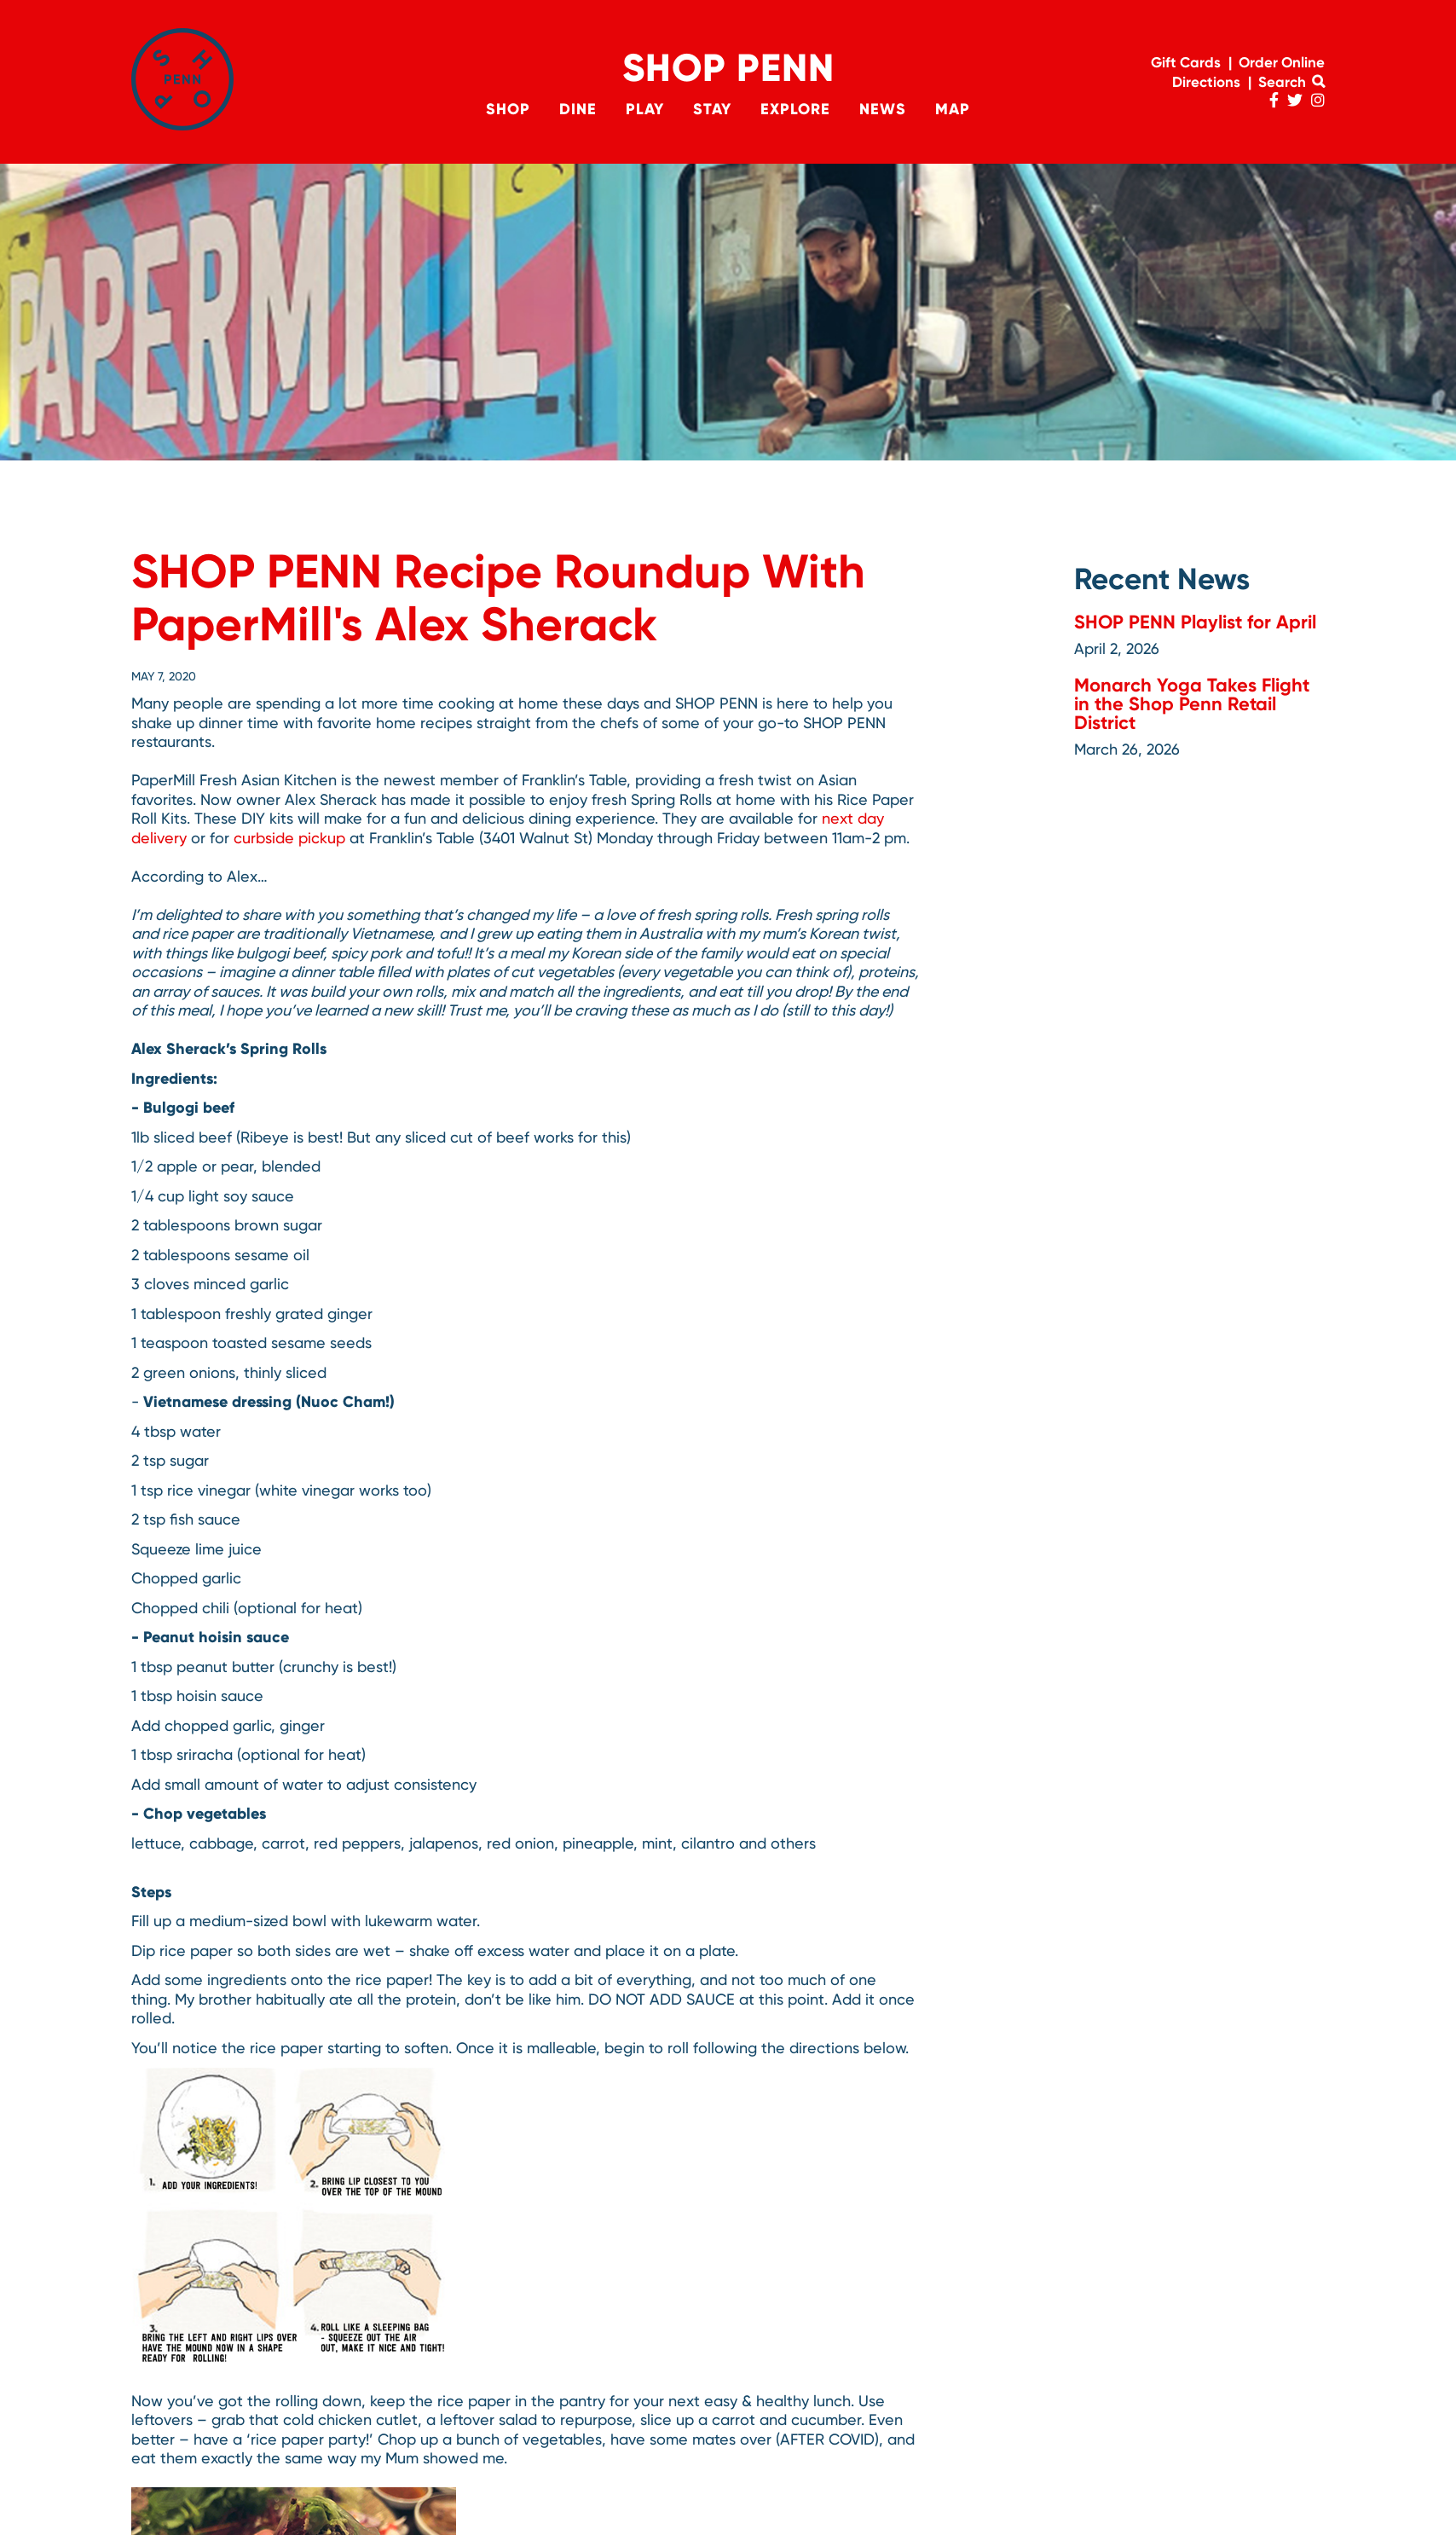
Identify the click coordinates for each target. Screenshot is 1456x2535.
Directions (1206, 81)
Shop (508, 108)
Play (645, 108)
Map (952, 108)
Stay (712, 108)
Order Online (1282, 62)
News (882, 108)
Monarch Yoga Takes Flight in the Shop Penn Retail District (1191, 704)
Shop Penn (728, 67)
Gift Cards (1186, 62)
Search (1291, 81)
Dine (578, 108)
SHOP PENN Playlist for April (1195, 622)
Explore (795, 108)
